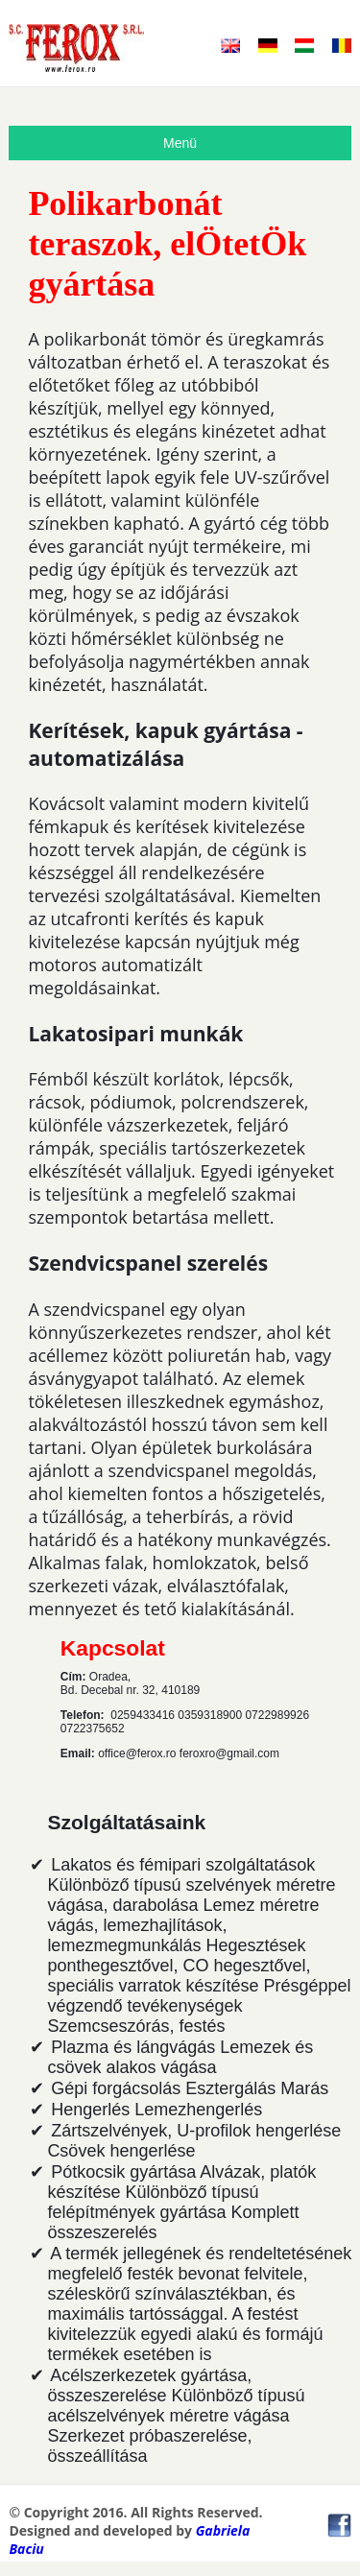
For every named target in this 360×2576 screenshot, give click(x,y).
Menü (180, 143)
